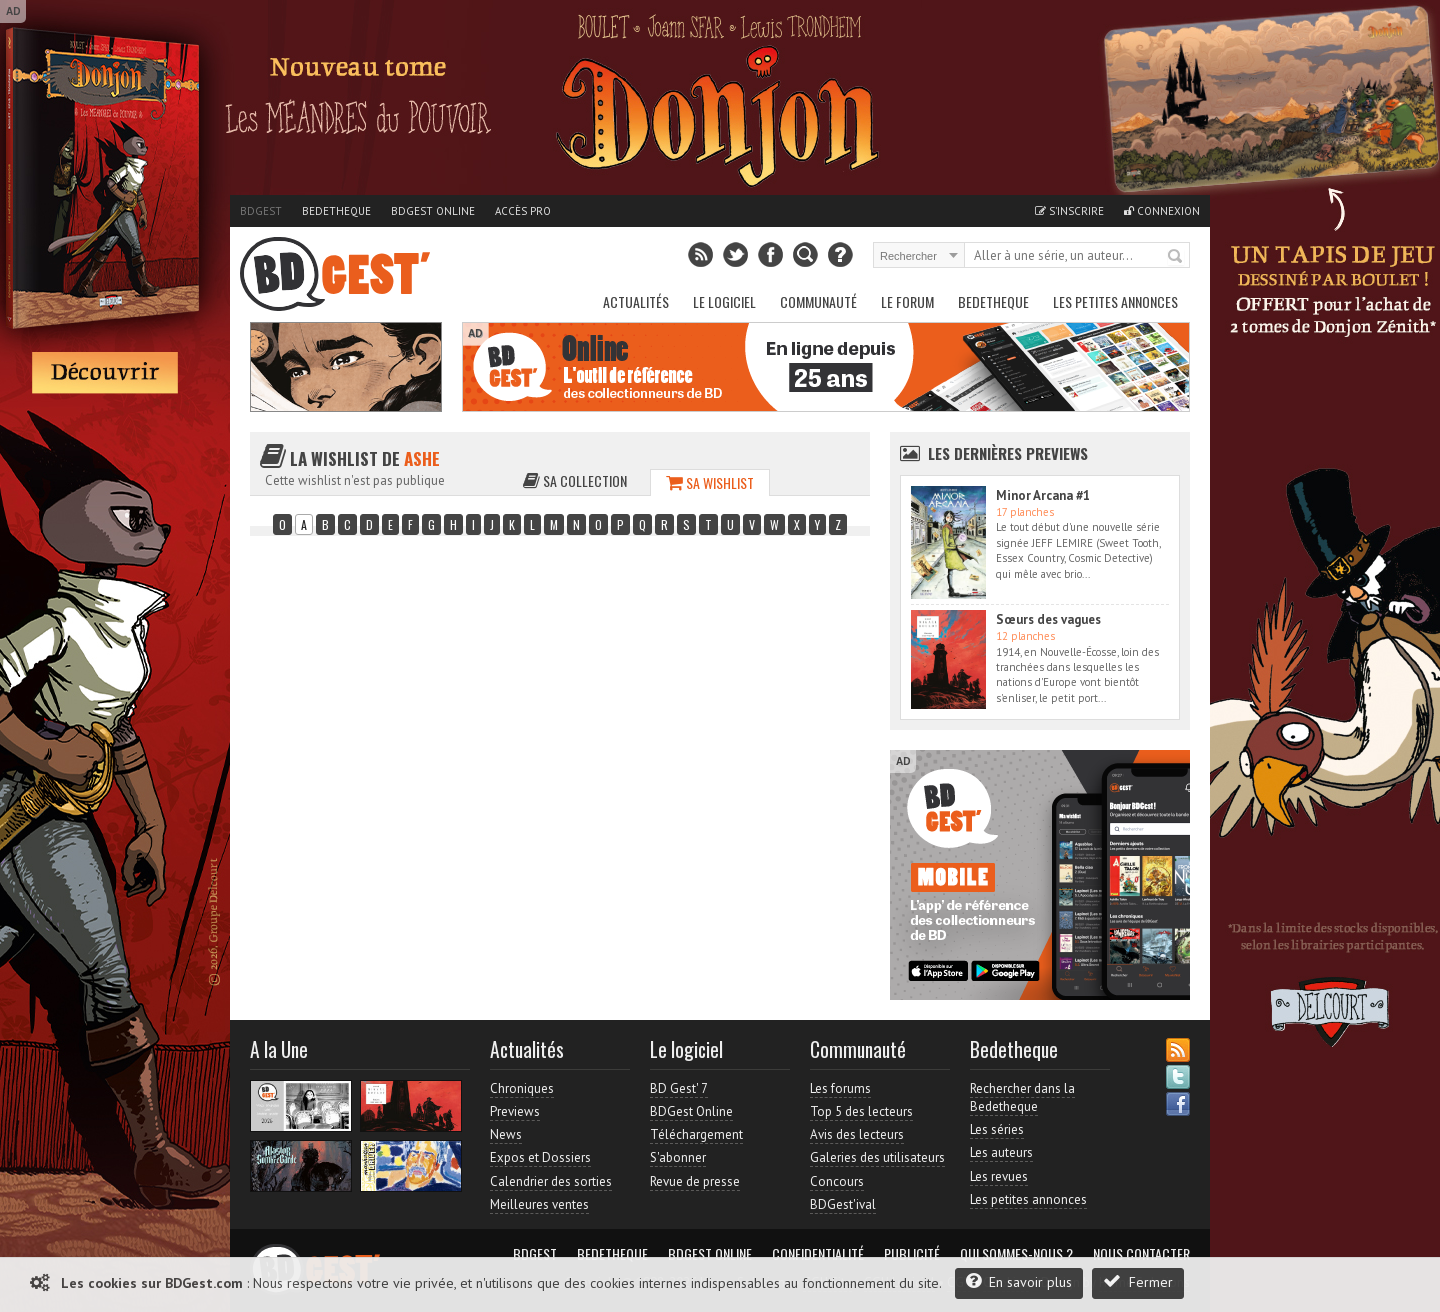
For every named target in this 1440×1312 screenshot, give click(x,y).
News (506, 1134)
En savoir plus (1019, 1281)
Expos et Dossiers (540, 1157)
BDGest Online (433, 211)
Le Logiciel (724, 301)
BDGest (261, 211)
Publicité (912, 1254)
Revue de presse (695, 1181)
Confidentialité (818, 1254)
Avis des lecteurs (857, 1134)
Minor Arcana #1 (1043, 495)
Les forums (840, 1088)
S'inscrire (1069, 211)
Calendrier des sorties (551, 1181)
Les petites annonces (1115, 301)
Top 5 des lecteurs (861, 1111)
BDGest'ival (843, 1204)
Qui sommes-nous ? (1016, 1254)
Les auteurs (1001, 1152)
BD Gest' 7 (679, 1088)
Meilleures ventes (539, 1204)
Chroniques (522, 1088)
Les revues (999, 1176)
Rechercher (1176, 257)
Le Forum (907, 301)
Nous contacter (1141, 1254)
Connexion (1162, 211)
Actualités (636, 301)
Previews (515, 1111)
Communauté (818, 301)
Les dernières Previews (1008, 453)
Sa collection (575, 480)
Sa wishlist (710, 482)
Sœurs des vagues (1048, 619)
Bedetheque (336, 211)
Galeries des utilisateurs (877, 1157)
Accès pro (523, 211)
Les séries (997, 1129)
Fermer (1138, 1281)
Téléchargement (696, 1134)
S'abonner (678, 1157)
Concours (837, 1181)
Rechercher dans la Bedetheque (1022, 1097)
